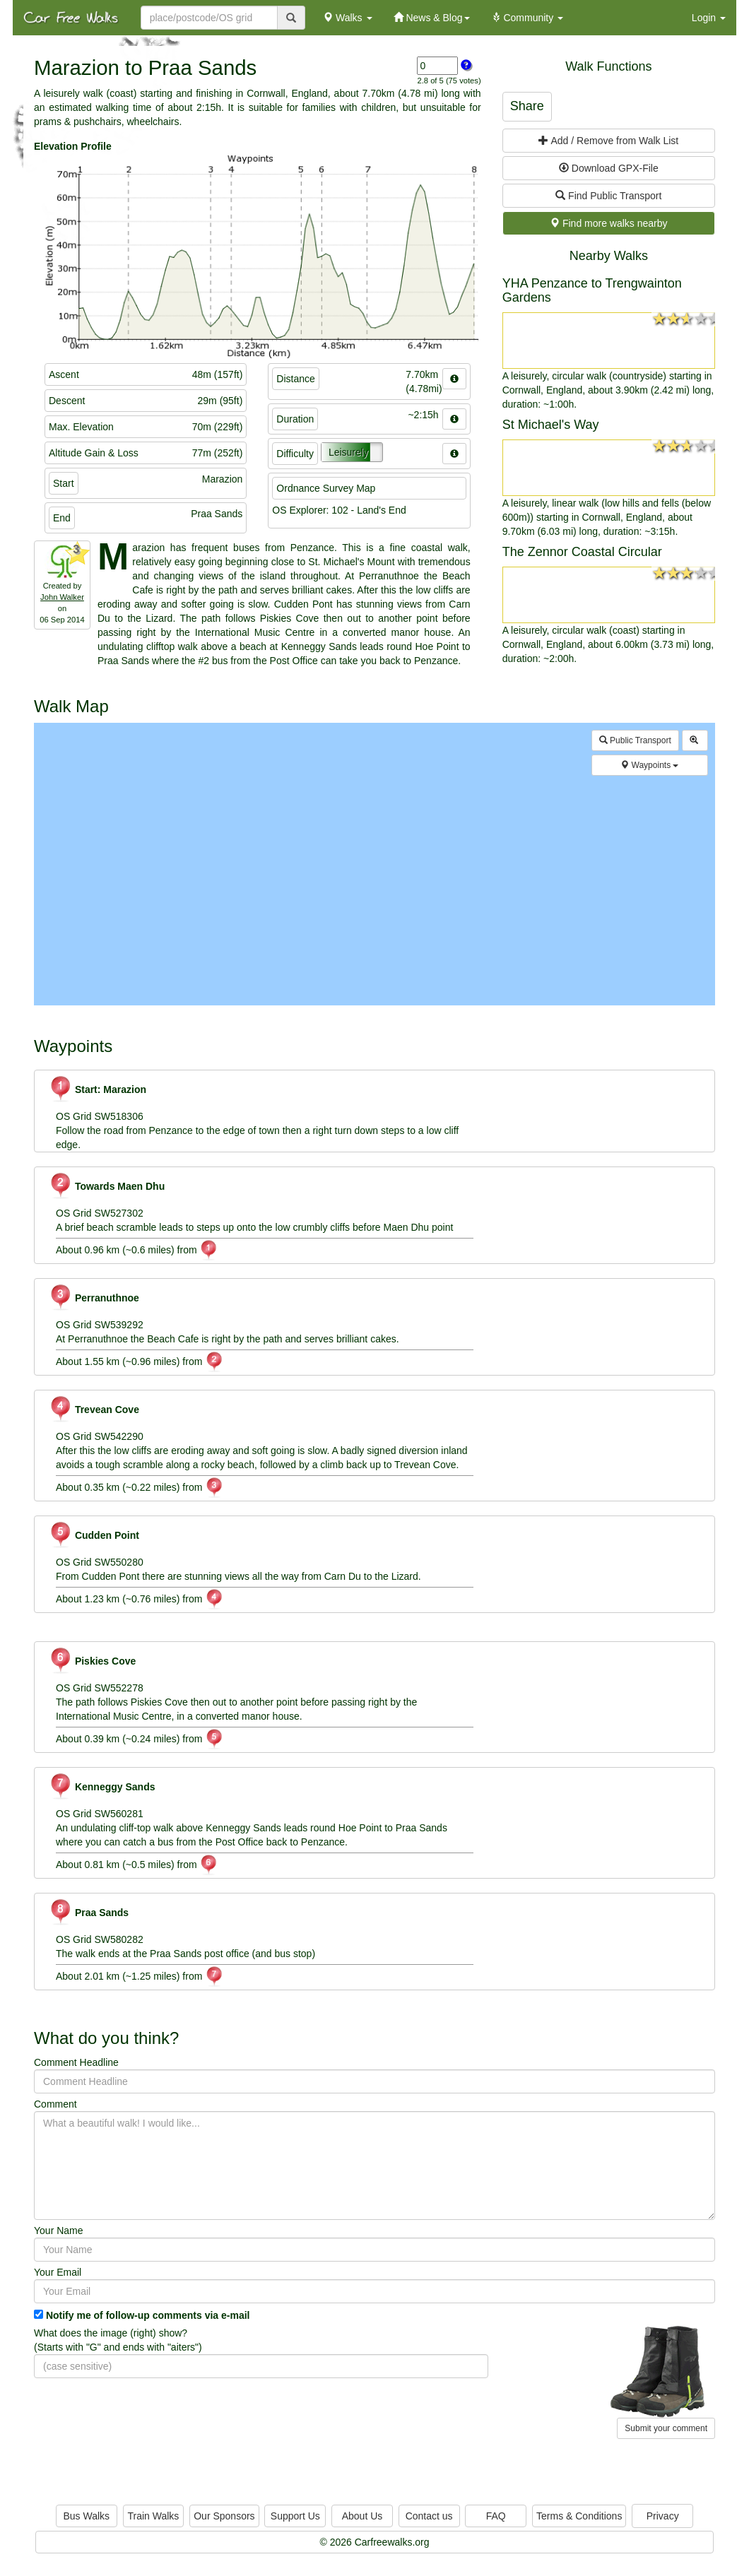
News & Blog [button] (432, 17)
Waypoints (649, 765)
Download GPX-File (609, 168)
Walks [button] (347, 17)
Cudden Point (94, 1535)
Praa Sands (89, 1912)
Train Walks (153, 2516)
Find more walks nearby (609, 223)
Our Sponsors (224, 2516)
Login (709, 17)
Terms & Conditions (579, 2516)
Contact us (429, 2516)
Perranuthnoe (94, 1298)
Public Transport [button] (635, 740)
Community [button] (527, 17)
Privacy (663, 2516)
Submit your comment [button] (666, 2428)
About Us (362, 2516)
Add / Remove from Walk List (608, 140)
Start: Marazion (97, 1089)
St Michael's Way (550, 425)
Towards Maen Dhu (107, 1186)
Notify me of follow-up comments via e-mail (148, 2315)
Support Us (295, 2516)
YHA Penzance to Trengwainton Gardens (592, 290)
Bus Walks (86, 2516)
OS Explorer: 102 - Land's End (339, 510)
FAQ (496, 2516)
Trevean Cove (94, 1409)
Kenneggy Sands (102, 1786)
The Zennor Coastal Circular (582, 552)
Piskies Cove (92, 1661)
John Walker (62, 597)
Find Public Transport (608, 195)
